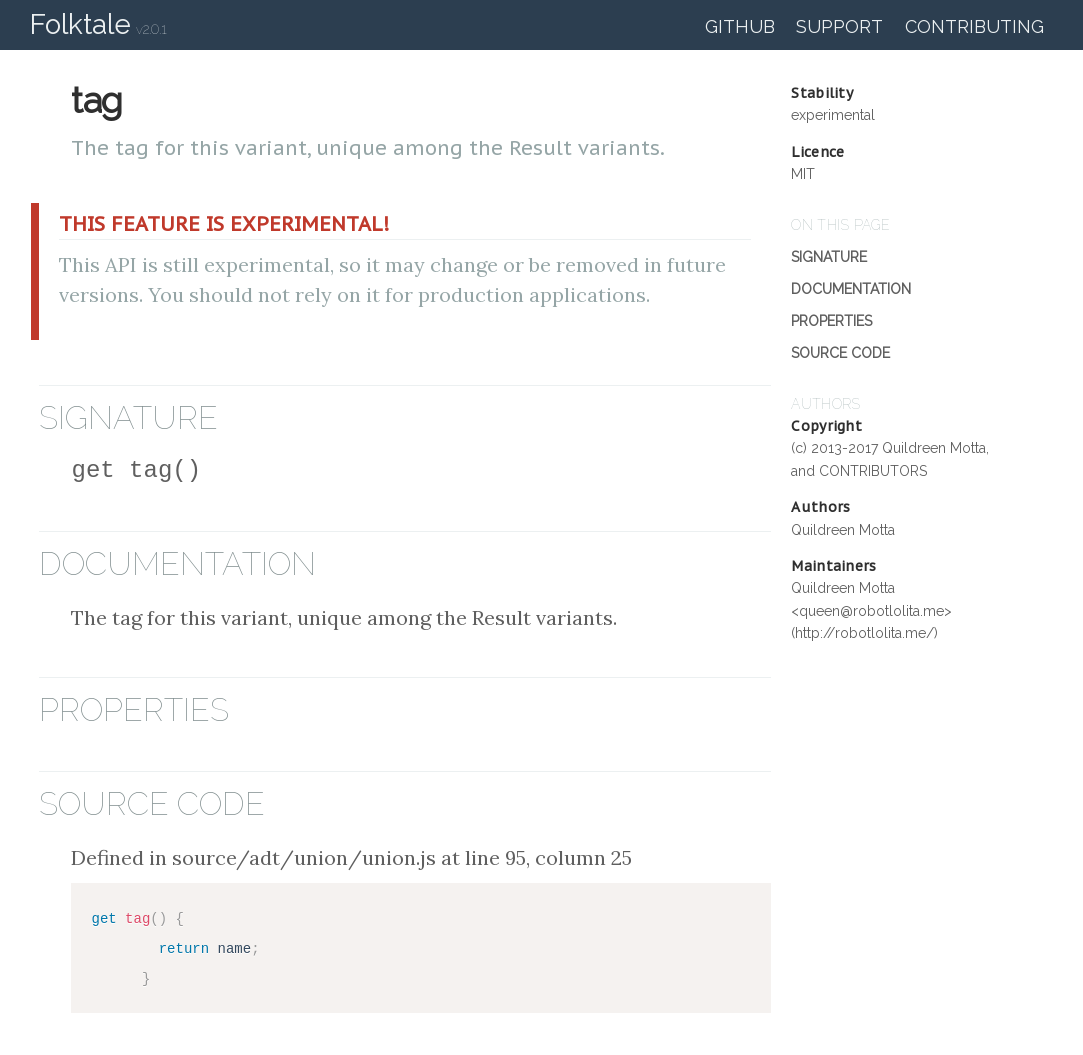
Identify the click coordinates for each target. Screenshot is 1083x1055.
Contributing (974, 26)
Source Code (840, 353)
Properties (831, 321)
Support (839, 26)
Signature (829, 257)
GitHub (740, 26)
